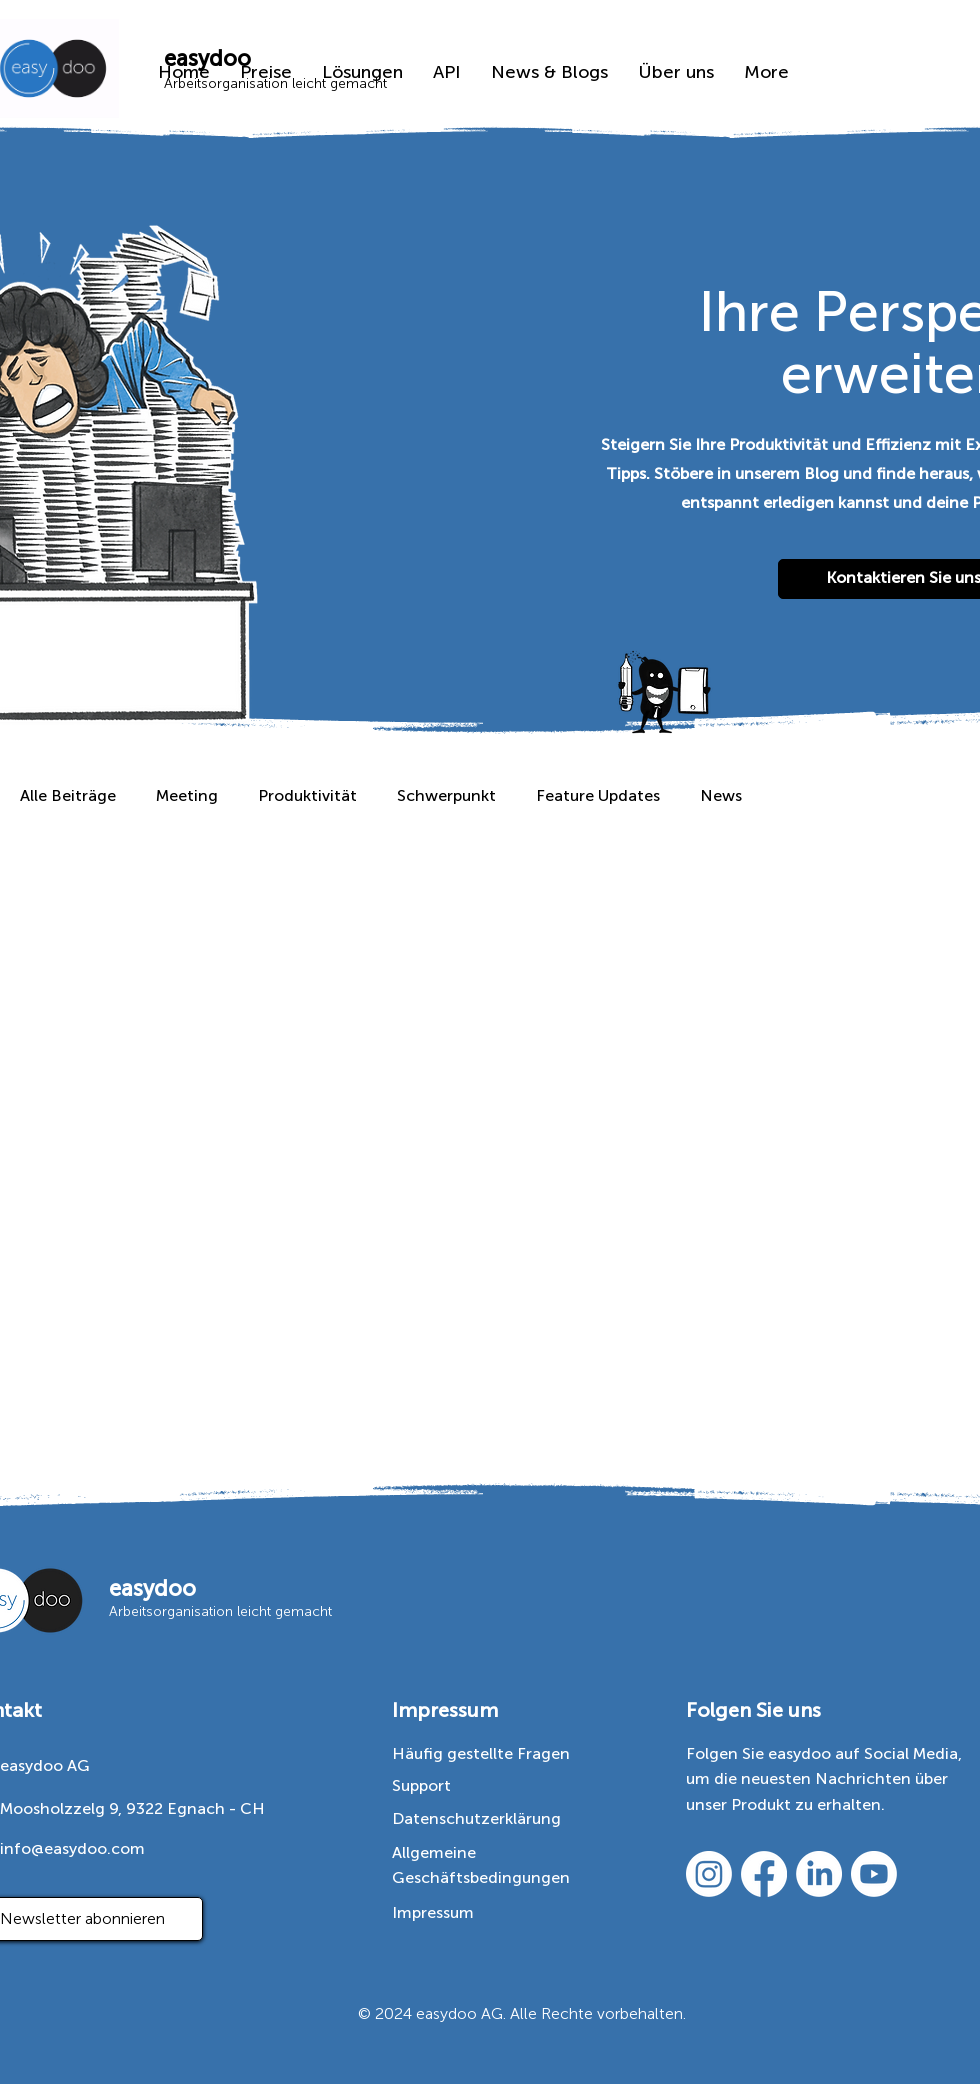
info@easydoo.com (72, 1848)
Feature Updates (598, 795)
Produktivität (307, 795)
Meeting (187, 795)
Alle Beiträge (68, 795)
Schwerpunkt (446, 795)
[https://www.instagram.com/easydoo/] (709, 1874)
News (721, 795)
